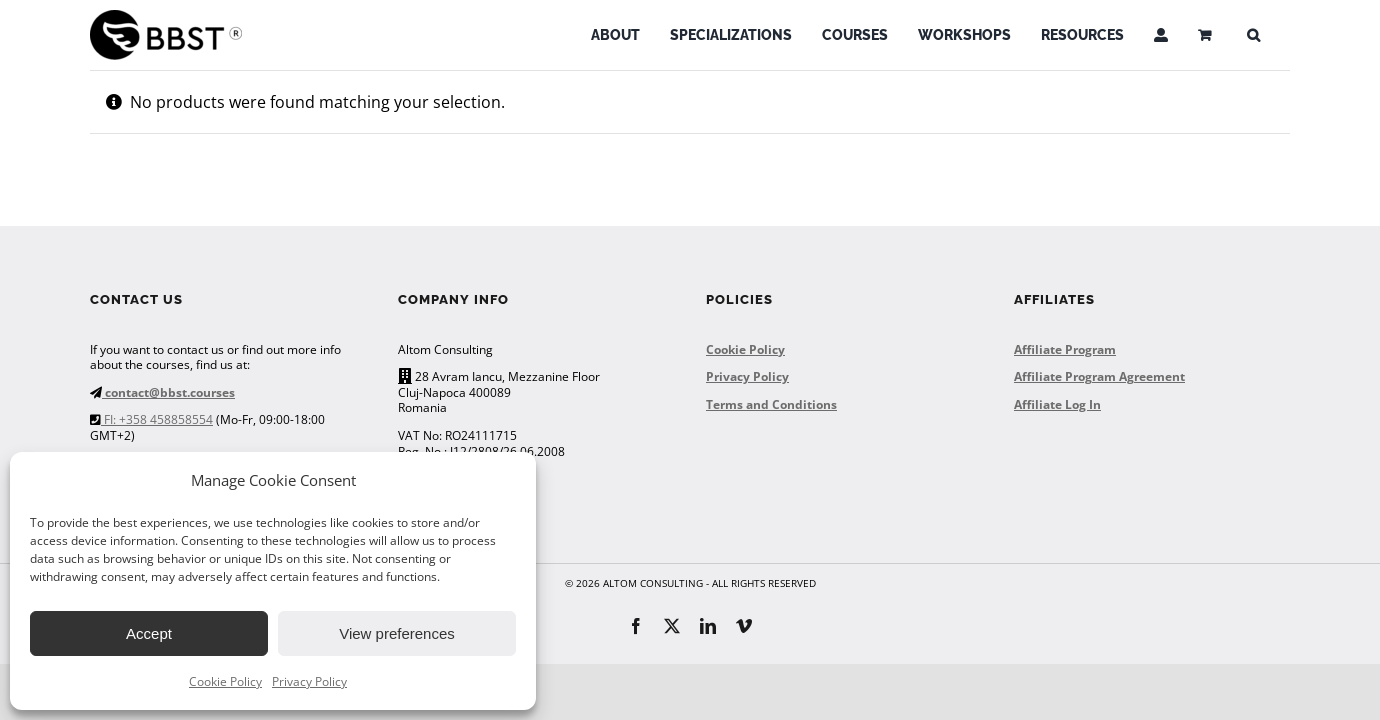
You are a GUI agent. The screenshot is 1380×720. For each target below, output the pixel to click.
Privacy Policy (309, 681)
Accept (149, 633)
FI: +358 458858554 (157, 419)
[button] (1253, 35)
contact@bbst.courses (168, 392)
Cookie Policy (225, 681)
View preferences (397, 633)
